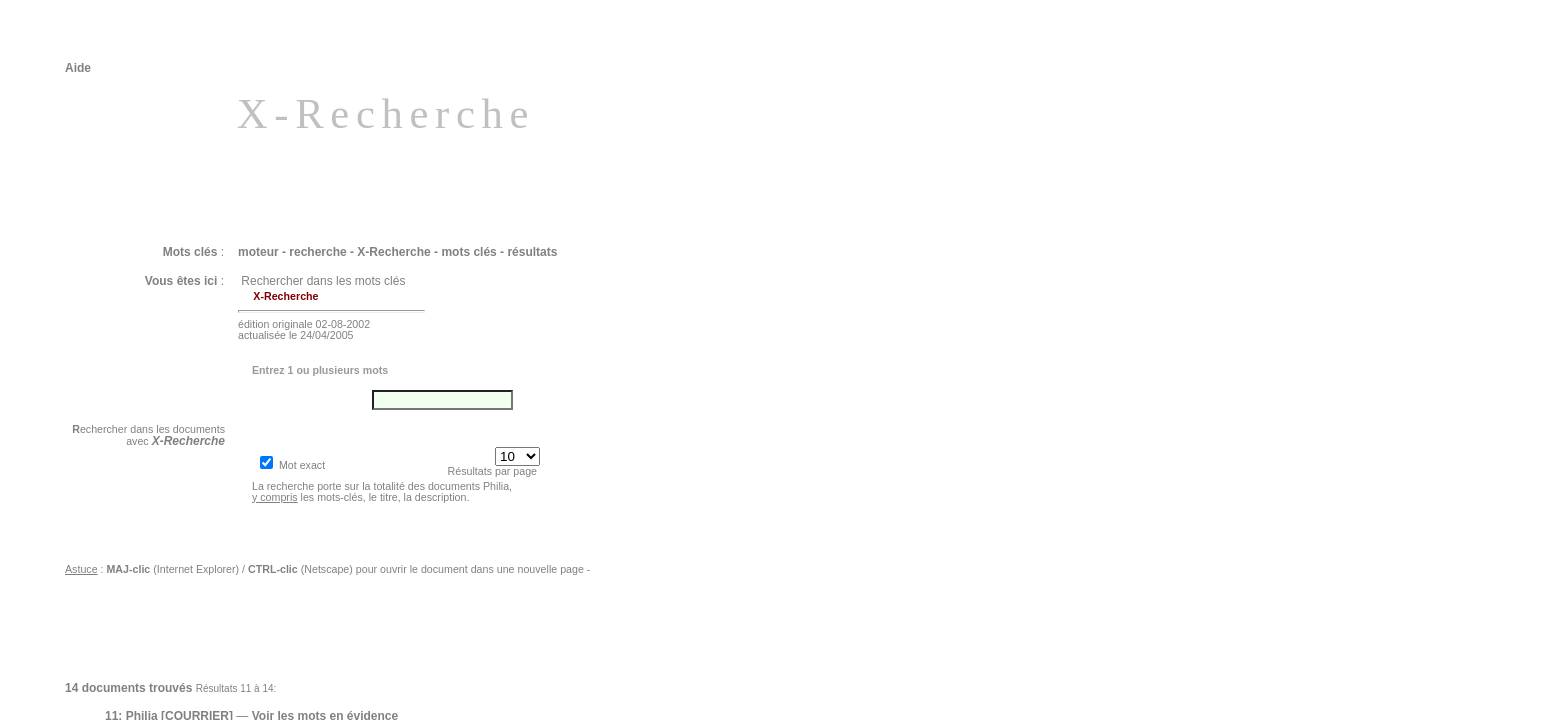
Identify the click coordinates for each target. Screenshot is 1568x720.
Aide (78, 68)
